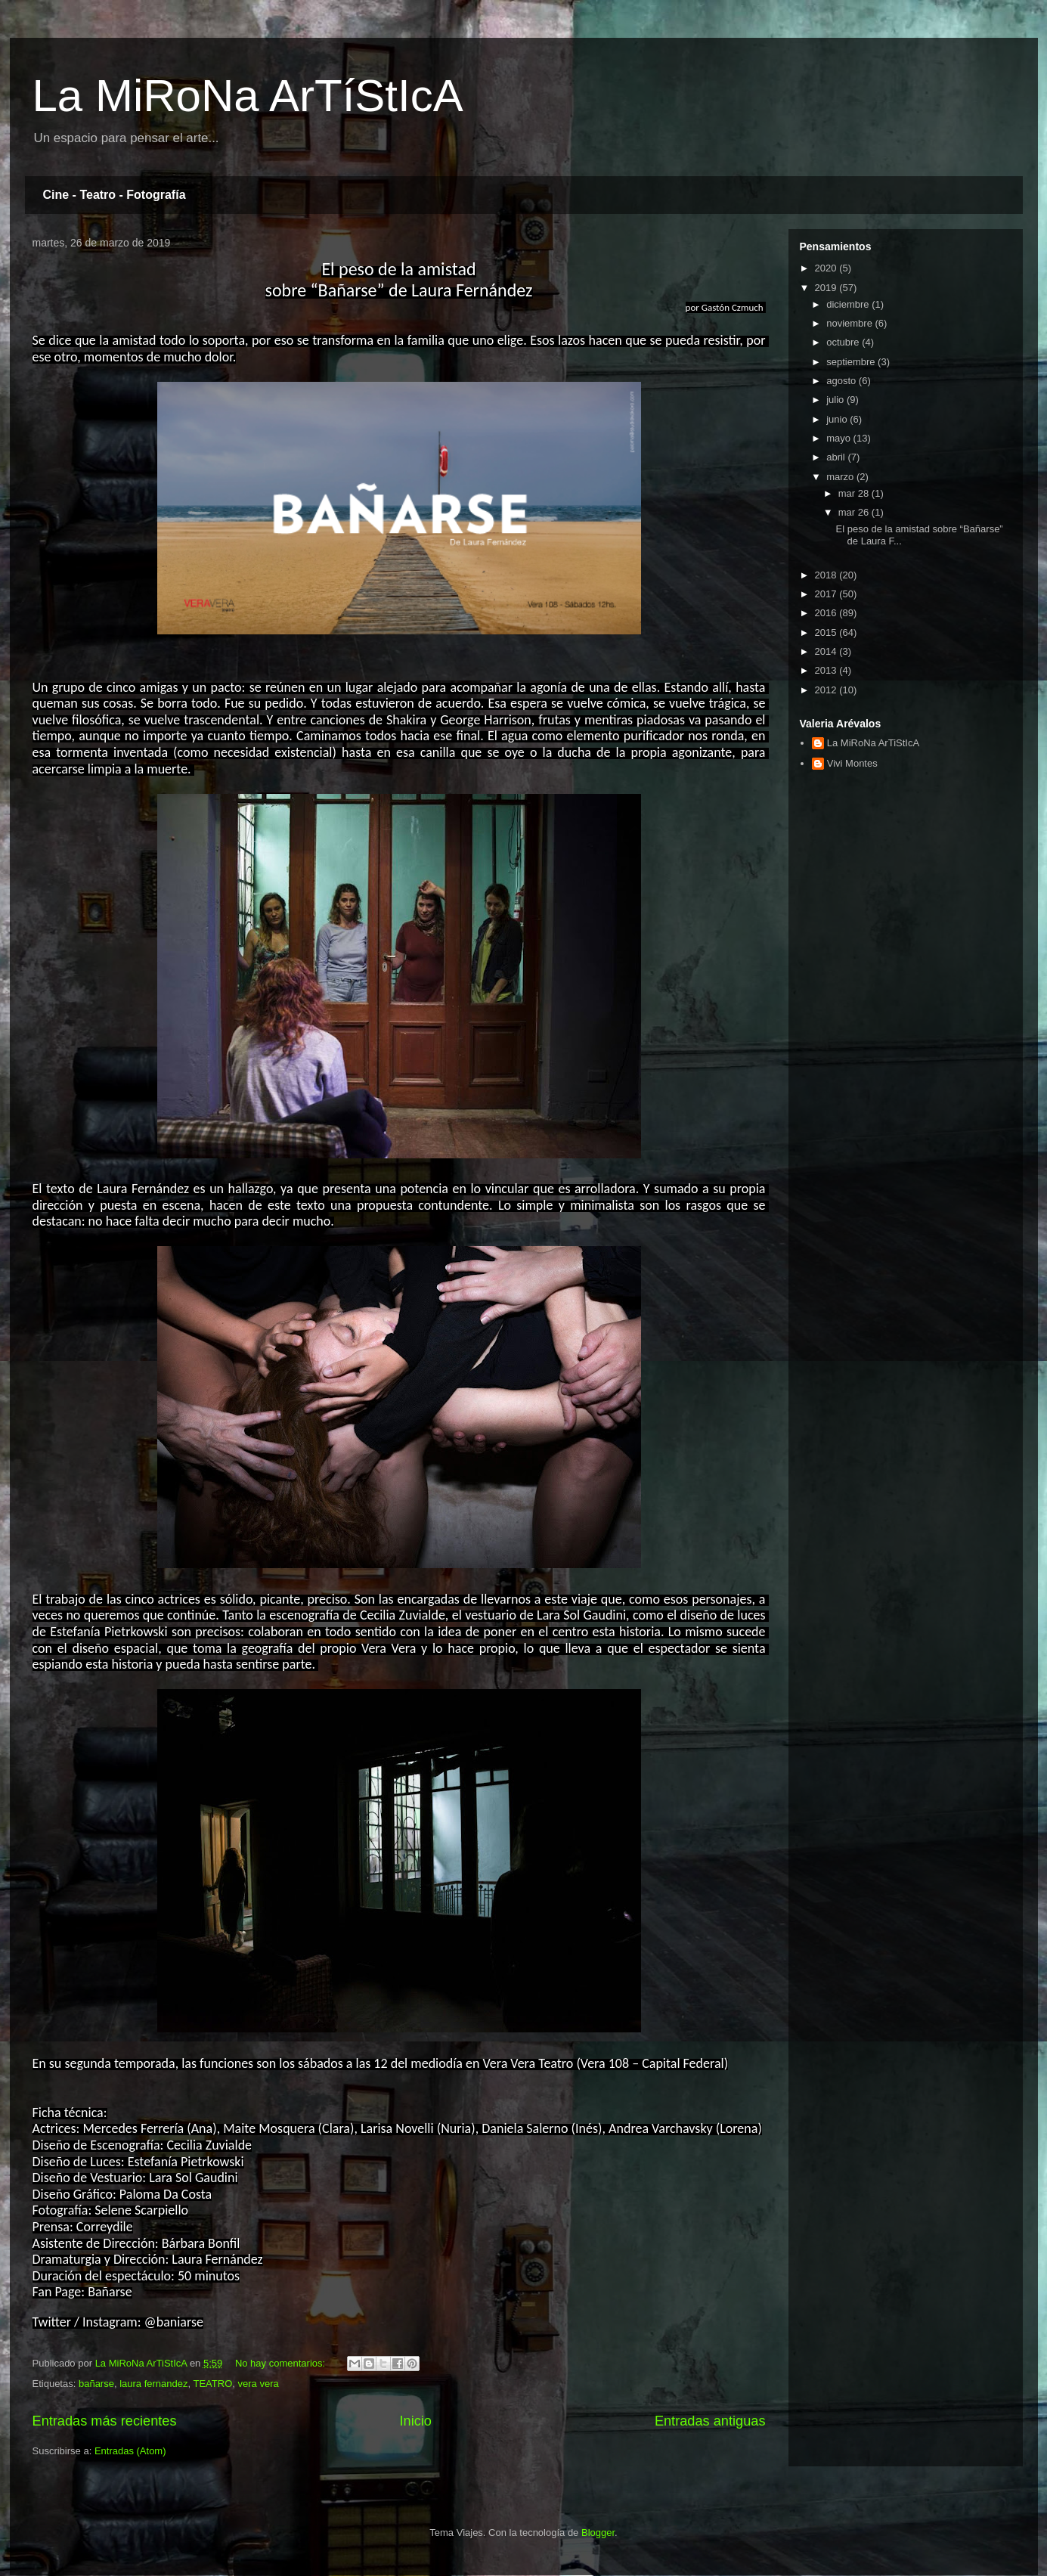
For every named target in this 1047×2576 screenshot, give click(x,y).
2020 (827, 268)
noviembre (850, 323)
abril (836, 457)
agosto (842, 380)
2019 (827, 287)
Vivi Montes (852, 763)
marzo (841, 476)
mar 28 (855, 493)
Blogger (598, 2532)
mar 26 (855, 512)
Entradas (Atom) (130, 2451)
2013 (827, 670)
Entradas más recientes (105, 2421)
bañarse (96, 2383)
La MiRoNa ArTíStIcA (248, 95)
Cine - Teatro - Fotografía (114, 194)
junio (838, 419)
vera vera (258, 2383)
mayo (839, 438)
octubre (844, 342)
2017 (827, 594)
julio (836, 399)
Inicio (415, 2421)
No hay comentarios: (281, 2363)
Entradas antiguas (710, 2421)
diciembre (849, 304)
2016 (827, 612)
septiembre (852, 361)
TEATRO (213, 2383)
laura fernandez (153, 2383)
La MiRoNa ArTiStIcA (873, 743)
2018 (827, 575)
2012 (827, 690)
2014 (827, 651)
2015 (827, 632)
